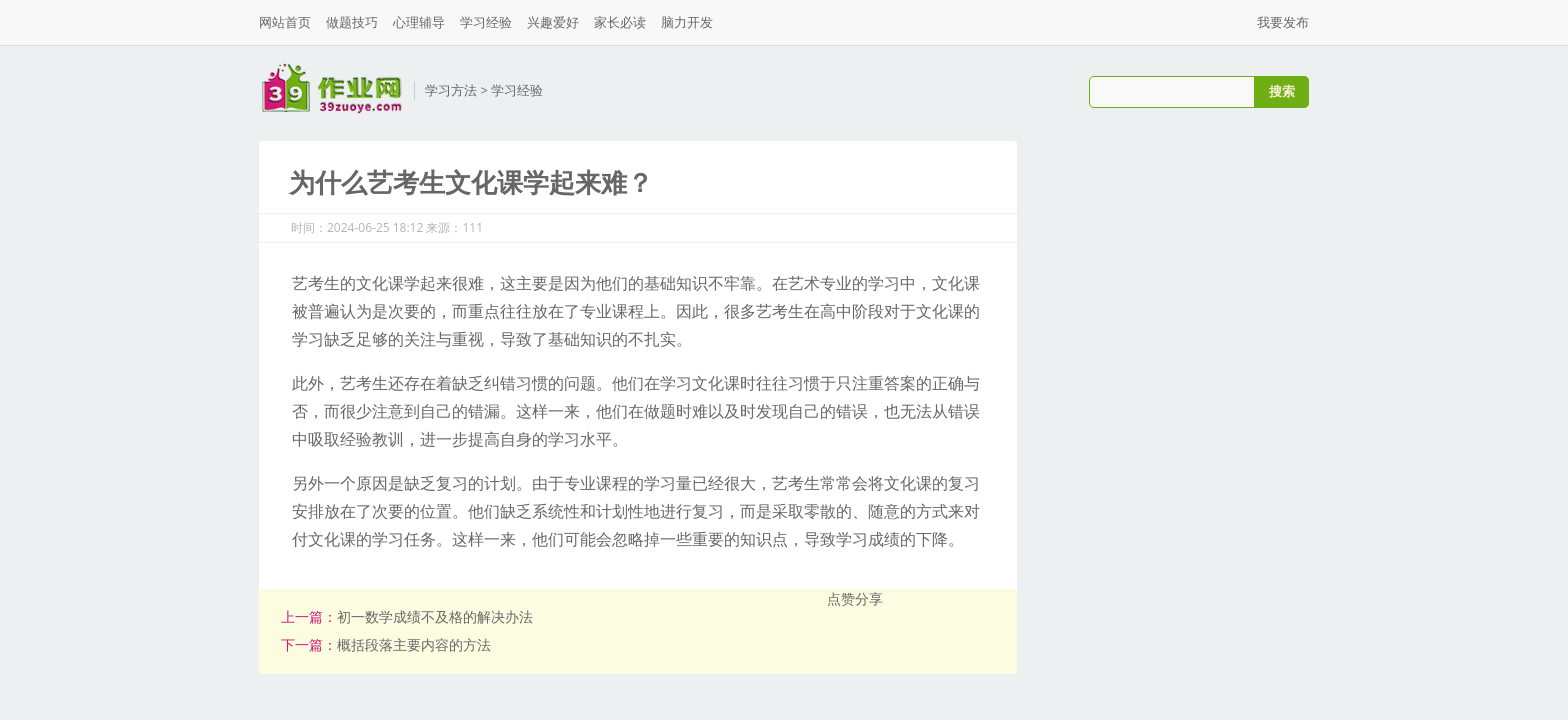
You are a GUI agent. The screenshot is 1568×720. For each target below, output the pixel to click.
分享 (869, 598)
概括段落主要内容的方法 (414, 644)
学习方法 (451, 90)
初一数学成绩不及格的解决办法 (435, 616)
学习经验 (486, 22)
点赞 (841, 598)
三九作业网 (331, 88)
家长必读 (620, 22)
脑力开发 (687, 22)
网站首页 (285, 22)
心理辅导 (419, 22)
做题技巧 (352, 22)
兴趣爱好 (553, 22)
